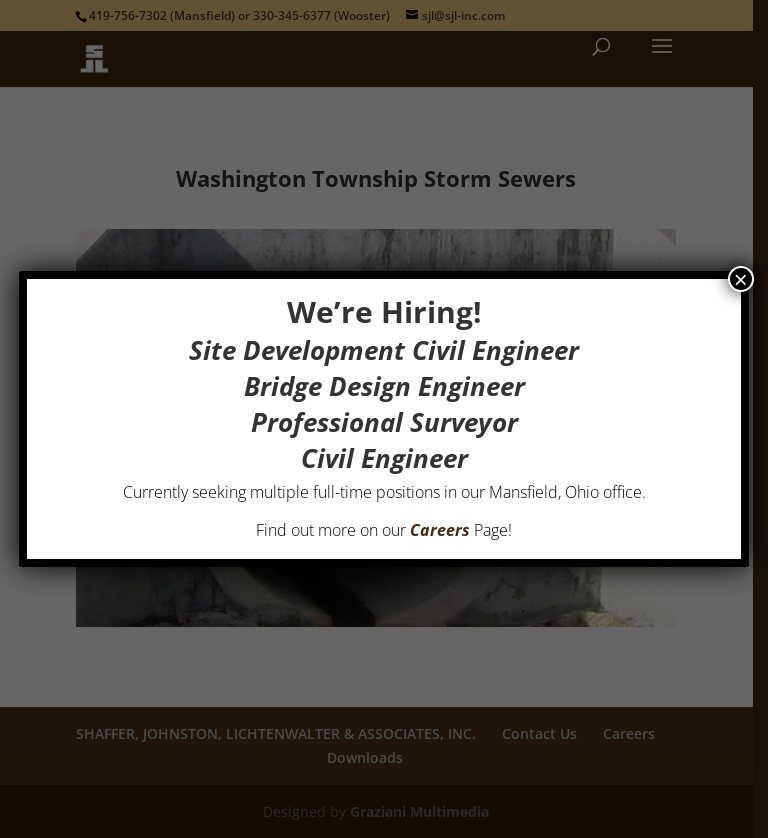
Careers (440, 530)
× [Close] (741, 279)
